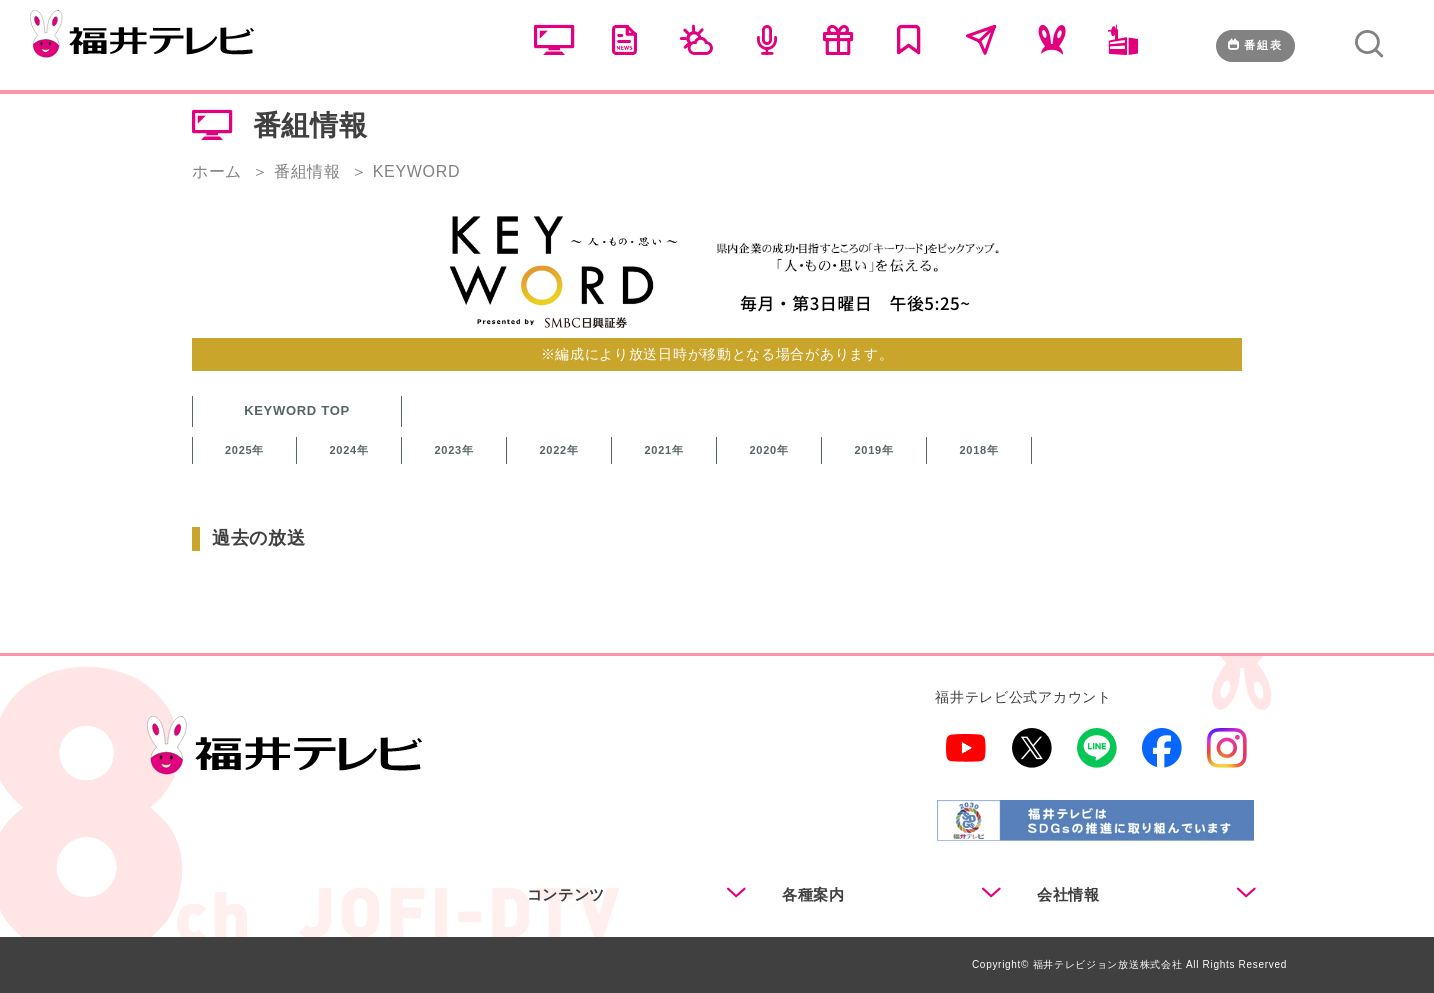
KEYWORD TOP (297, 410)
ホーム (217, 171)
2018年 (979, 450)
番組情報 (307, 171)
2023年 (454, 450)
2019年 (874, 450)
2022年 (559, 450)
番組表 (1255, 45)
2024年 (349, 450)
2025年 (244, 450)
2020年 (769, 450)
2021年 (664, 450)
